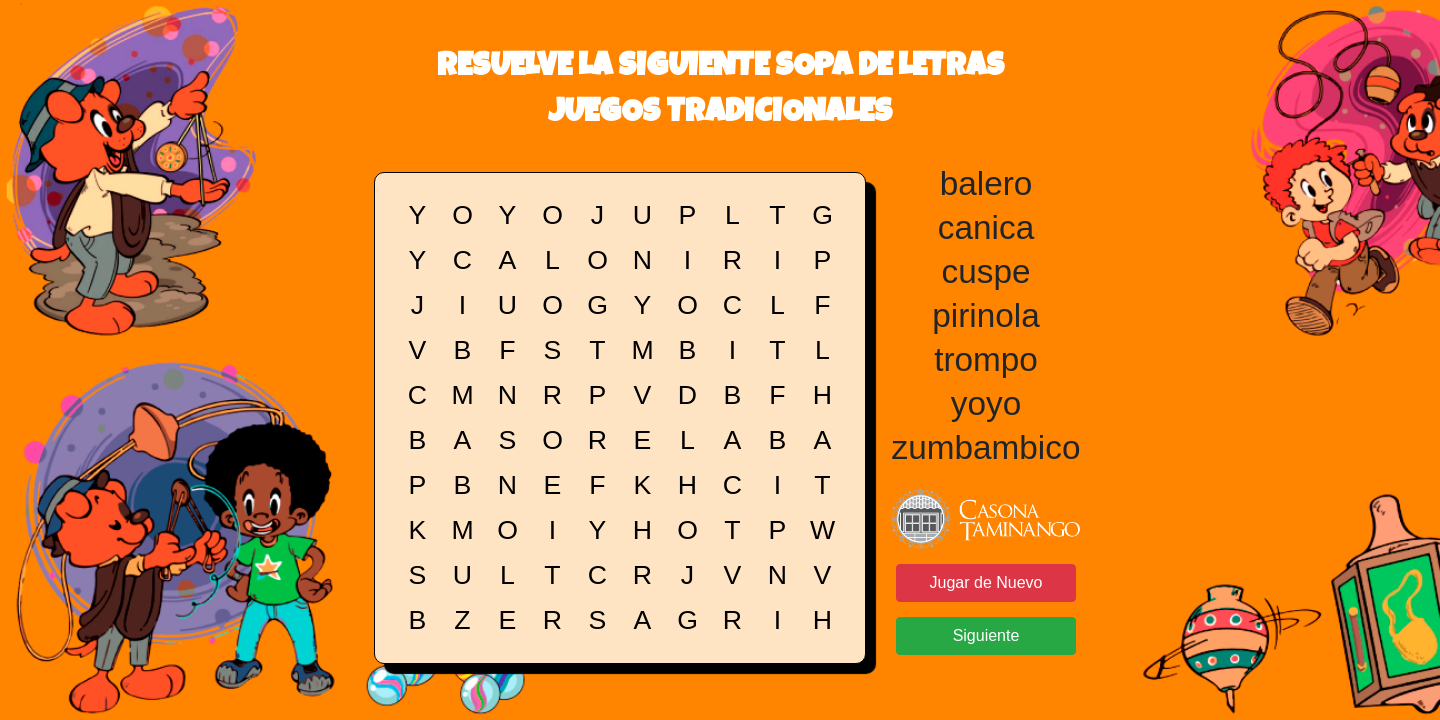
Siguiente (986, 635)
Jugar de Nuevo (986, 582)
